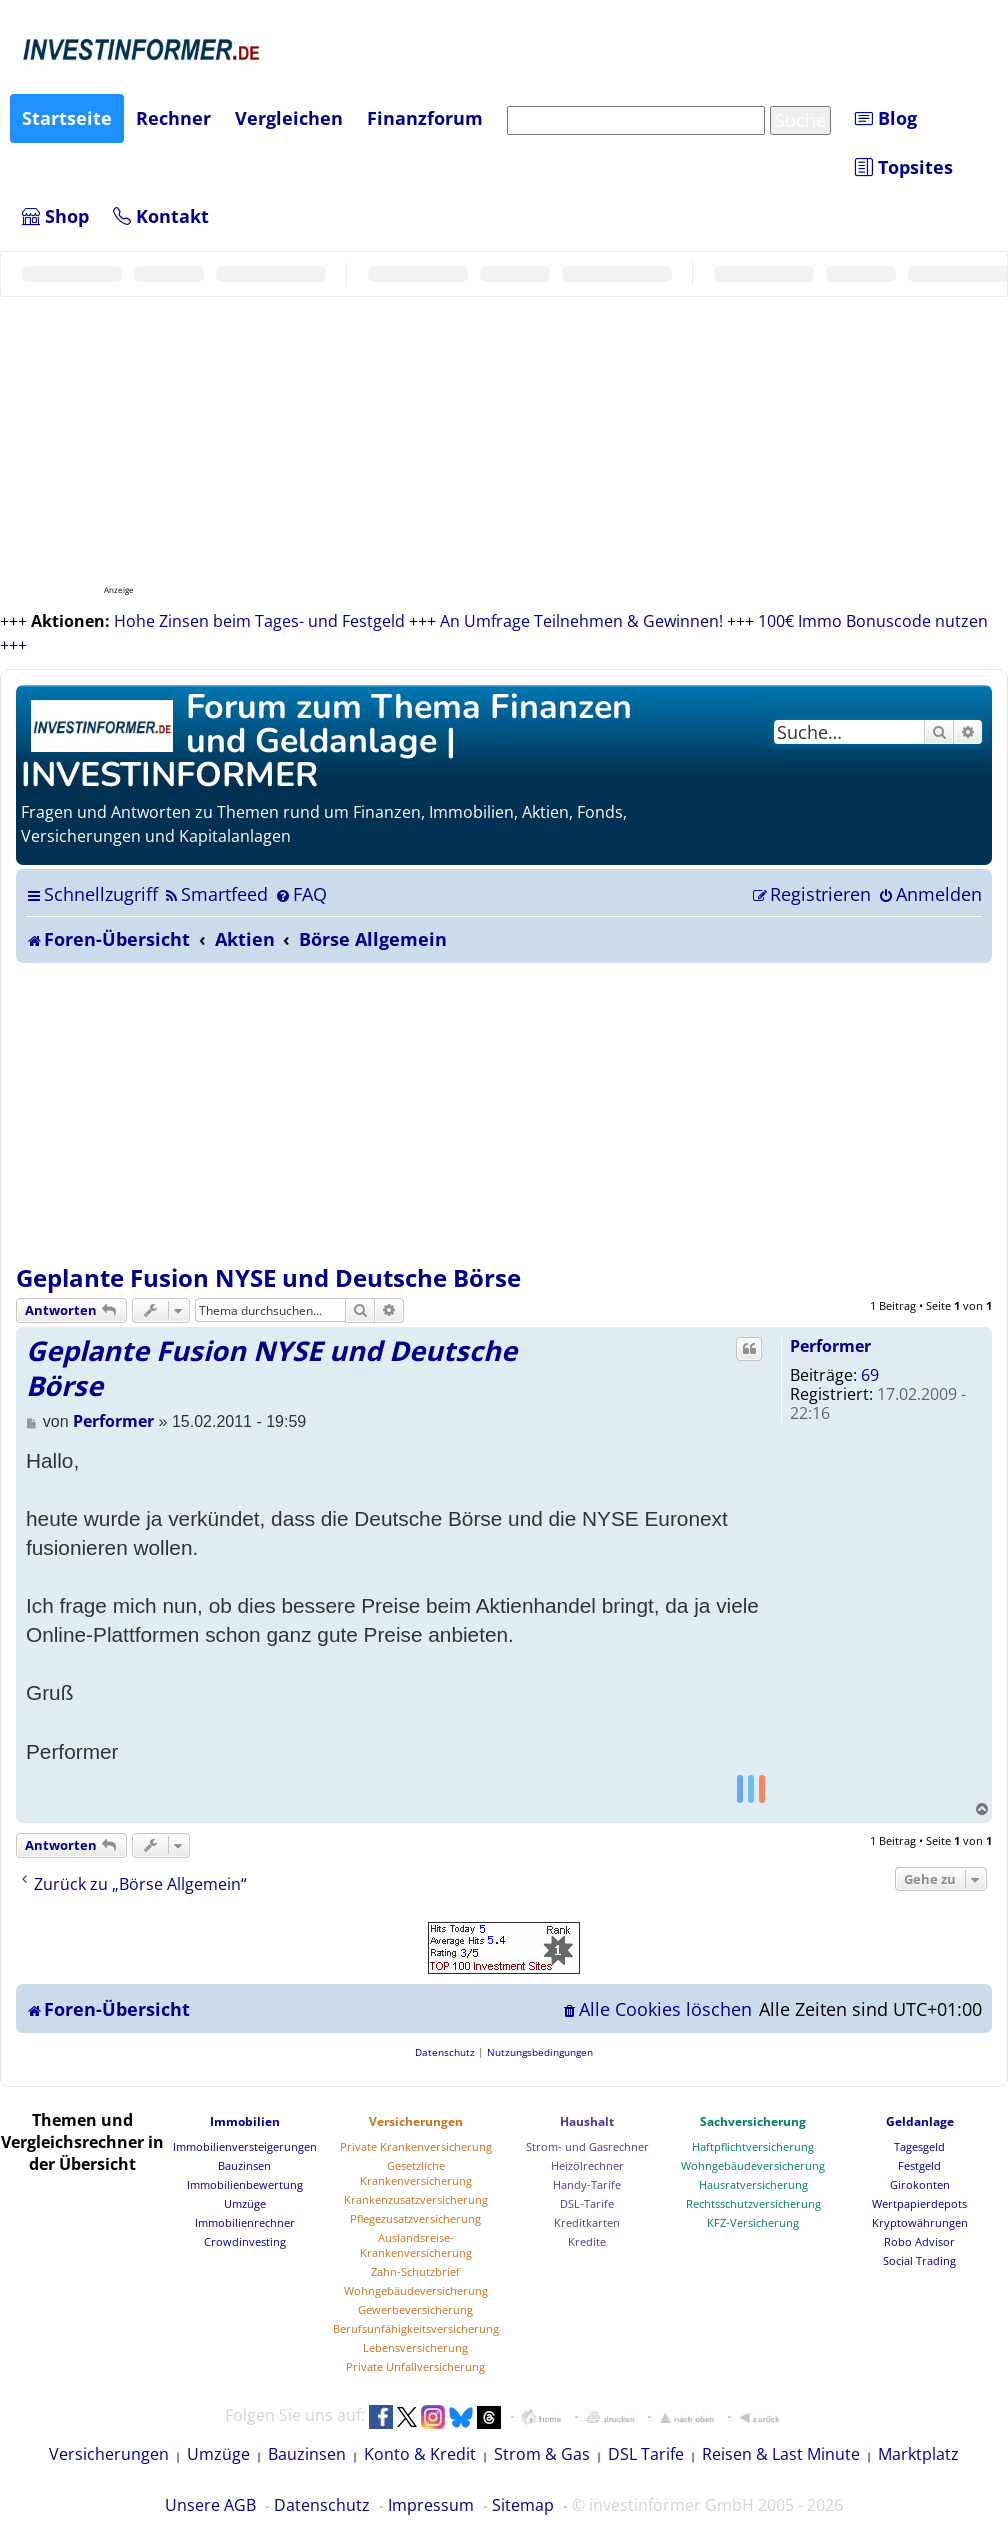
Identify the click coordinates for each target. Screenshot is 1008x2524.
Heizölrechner (587, 2165)
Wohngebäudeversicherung (416, 2290)
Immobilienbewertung (245, 2184)
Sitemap (523, 2505)
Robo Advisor (919, 2241)
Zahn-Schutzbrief (415, 2271)
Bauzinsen (244, 2165)
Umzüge (245, 2203)
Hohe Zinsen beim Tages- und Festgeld (259, 621)
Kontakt (161, 216)
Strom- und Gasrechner (587, 2146)
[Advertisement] (504, 1113)
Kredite (587, 2241)
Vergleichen (289, 118)
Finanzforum (425, 118)
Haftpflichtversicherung (753, 2146)
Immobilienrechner (245, 2222)
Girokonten (920, 2184)
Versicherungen (416, 2121)
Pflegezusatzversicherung (415, 2218)
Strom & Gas (542, 2454)
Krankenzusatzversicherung (416, 2199)
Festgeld (919, 2165)
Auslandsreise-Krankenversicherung (416, 2245)
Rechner (173, 118)
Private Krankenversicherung (416, 2146)
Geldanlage (920, 2121)
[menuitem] (215, 894)
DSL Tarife (646, 2454)
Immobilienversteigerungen (245, 2146)
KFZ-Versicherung (753, 2222)
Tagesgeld (919, 2146)
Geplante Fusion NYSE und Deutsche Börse (268, 1277)
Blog (886, 118)
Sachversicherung (753, 2121)
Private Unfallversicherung (415, 2366)
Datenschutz (322, 2505)
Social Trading (919, 2260)
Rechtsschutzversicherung (753, 2203)
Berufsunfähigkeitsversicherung (416, 2328)
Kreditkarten (587, 2222)
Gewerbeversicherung (415, 2309)
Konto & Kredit (420, 2454)
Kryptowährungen (920, 2222)
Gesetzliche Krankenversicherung (416, 2173)
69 (870, 1375)
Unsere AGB (210, 2505)
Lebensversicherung (415, 2347)
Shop (55, 216)
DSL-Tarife (587, 2203)
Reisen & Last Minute (781, 2454)
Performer (830, 1346)
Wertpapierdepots (919, 2203)
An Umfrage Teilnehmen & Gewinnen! (581, 621)
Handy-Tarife (587, 2184)
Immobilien (245, 2121)
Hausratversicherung (753, 2184)
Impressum (431, 2505)
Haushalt (587, 2121)
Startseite (67, 118)
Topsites (904, 167)
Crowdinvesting (245, 2241)
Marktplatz (918, 2454)
